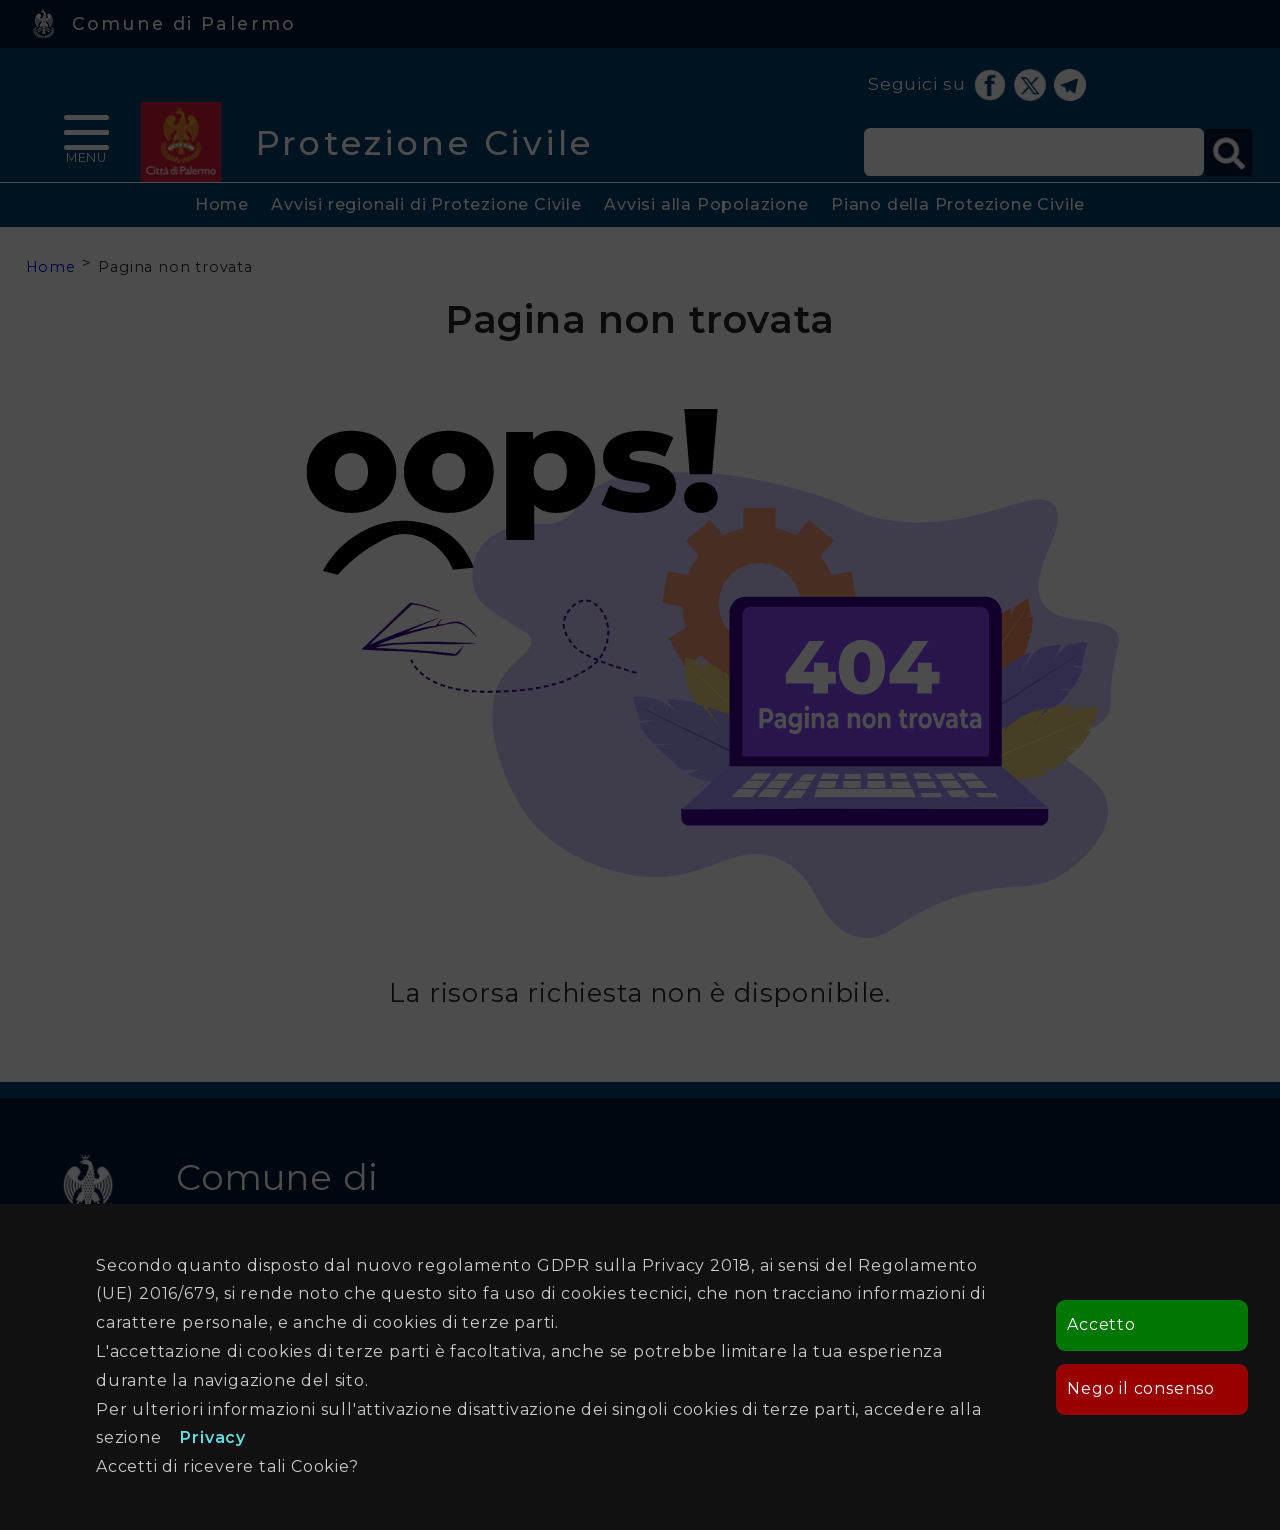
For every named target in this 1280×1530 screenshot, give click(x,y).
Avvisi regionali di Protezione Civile (426, 204)
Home (222, 204)
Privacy (213, 1437)
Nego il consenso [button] (1141, 1388)
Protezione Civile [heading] (424, 142)
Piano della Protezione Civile (958, 204)
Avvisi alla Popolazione (706, 204)
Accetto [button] (1101, 1324)
